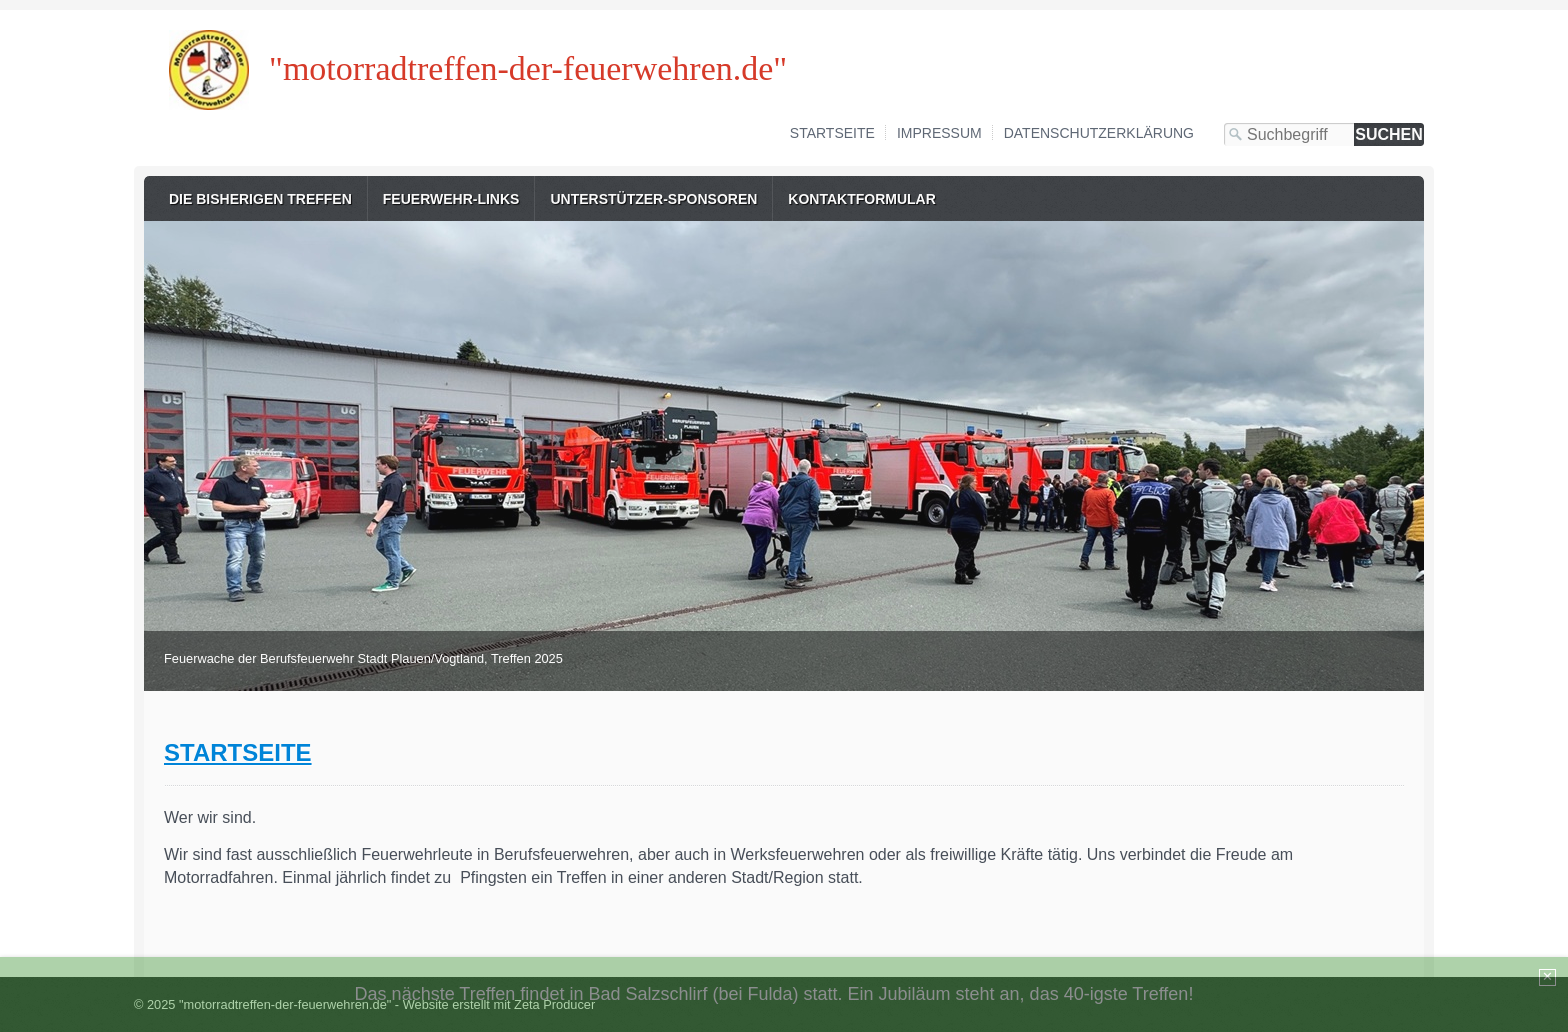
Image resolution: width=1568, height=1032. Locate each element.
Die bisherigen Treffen (260, 199)
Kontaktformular (862, 199)
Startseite (832, 133)
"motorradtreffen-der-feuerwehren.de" (528, 68)
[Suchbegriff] (1289, 134)
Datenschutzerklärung (1099, 133)
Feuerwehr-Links (451, 199)
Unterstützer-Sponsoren (653, 199)
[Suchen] (1389, 134)
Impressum (939, 133)
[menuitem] (260, 198)
